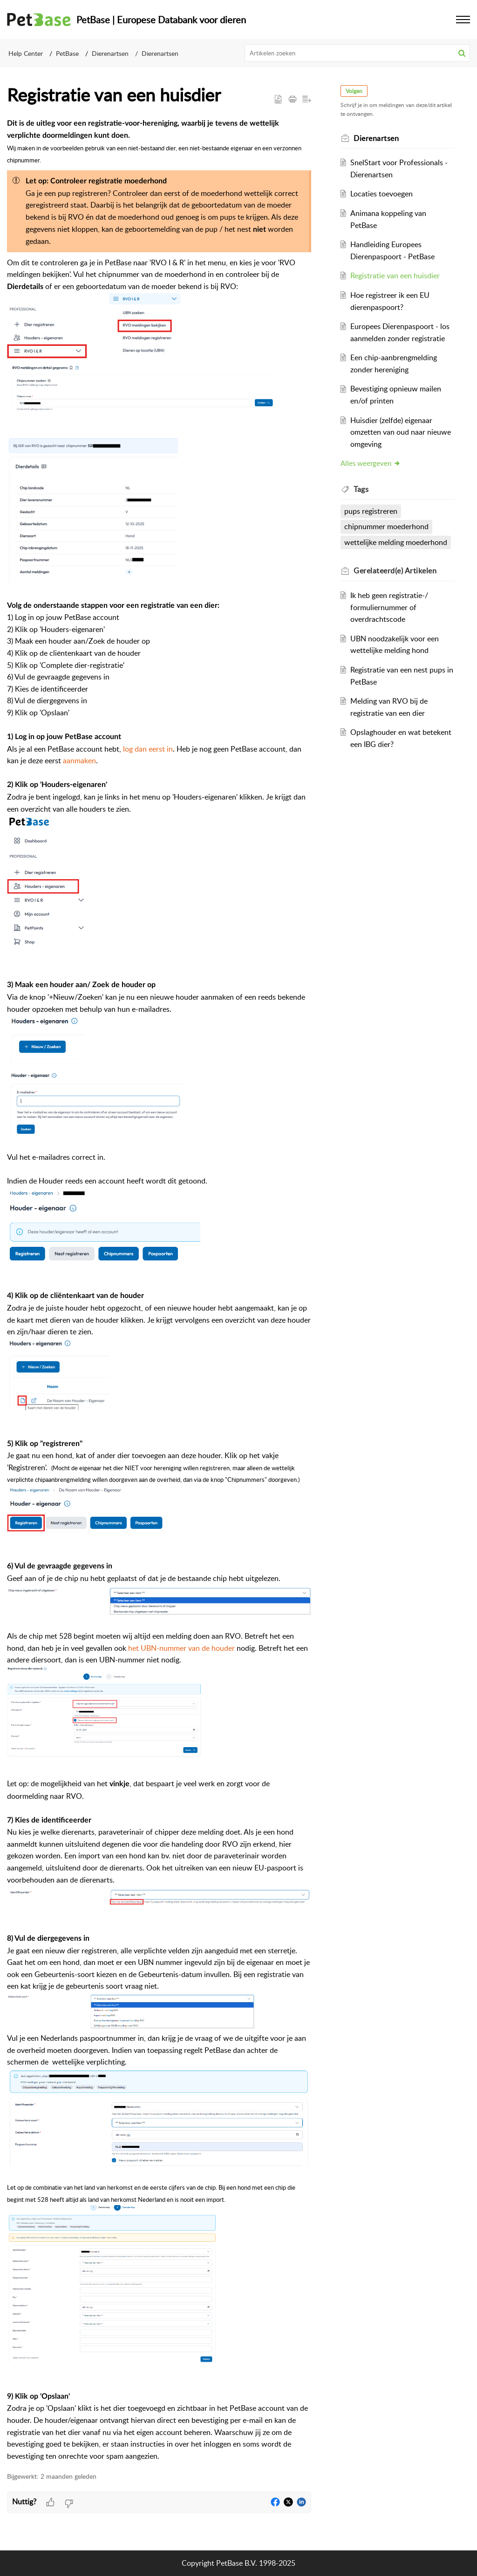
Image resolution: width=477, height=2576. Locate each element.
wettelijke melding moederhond (396, 542)
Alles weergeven (371, 463)
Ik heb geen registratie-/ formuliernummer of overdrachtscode (389, 607)
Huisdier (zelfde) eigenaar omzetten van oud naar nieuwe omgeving (400, 432)
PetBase (67, 53)
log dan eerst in (148, 749)
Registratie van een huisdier (395, 275)
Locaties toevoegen (381, 193)
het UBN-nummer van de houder (181, 1648)
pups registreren (371, 511)
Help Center (25, 53)
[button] (461, 53)
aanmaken (79, 760)
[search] (357, 53)
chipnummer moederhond (387, 526)
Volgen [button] (354, 91)
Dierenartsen (110, 53)
